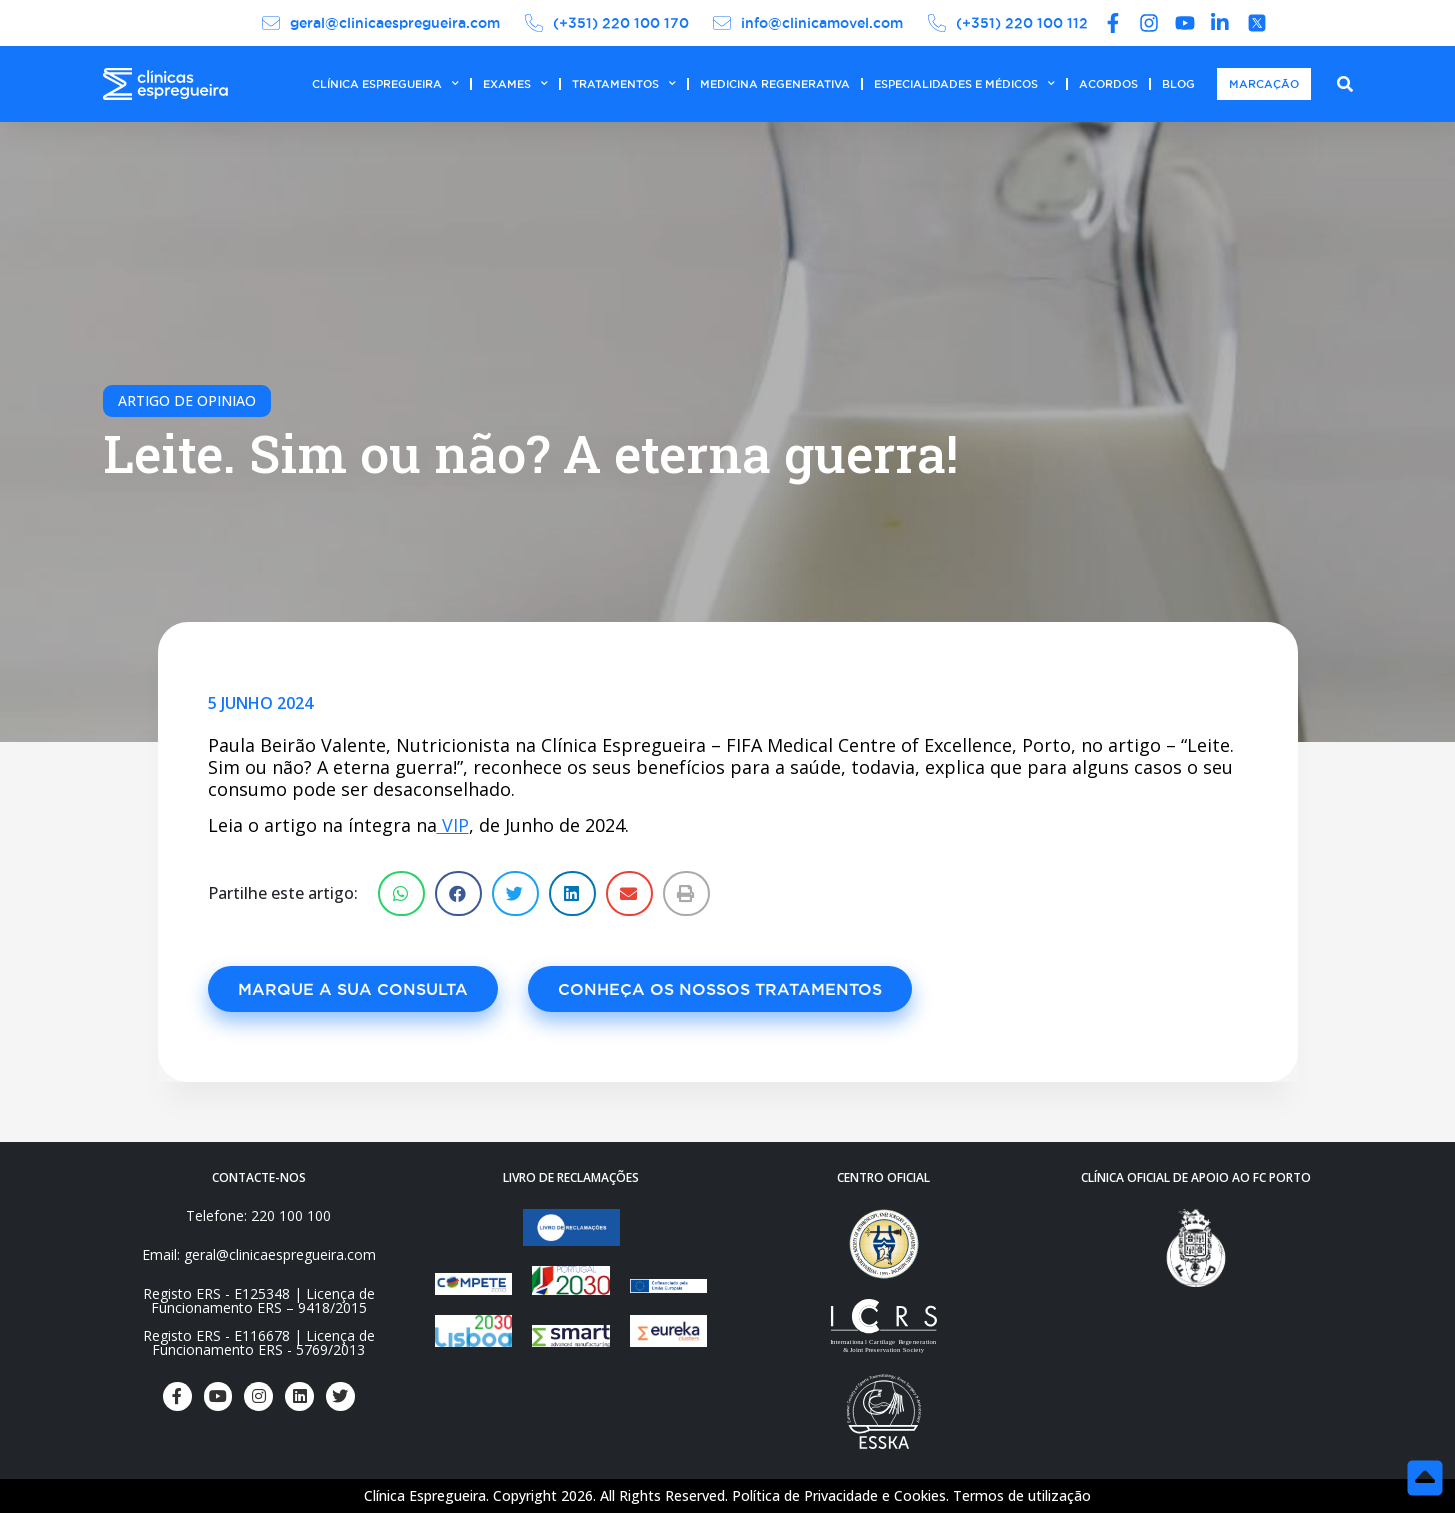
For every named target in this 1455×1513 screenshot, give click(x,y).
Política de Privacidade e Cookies (839, 1495)
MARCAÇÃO (1264, 84)
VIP (453, 825)
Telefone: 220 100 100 (258, 1215)
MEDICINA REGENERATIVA (775, 84)
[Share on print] (686, 893)
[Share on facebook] (458, 893)
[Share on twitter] (515, 893)
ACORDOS (1108, 84)
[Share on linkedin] (572, 893)
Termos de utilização (1022, 1495)
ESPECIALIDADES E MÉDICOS (964, 84)
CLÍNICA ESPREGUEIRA (385, 84)
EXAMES (515, 84)
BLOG (1178, 84)
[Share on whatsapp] (401, 893)
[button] (353, 989)
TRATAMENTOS (624, 84)
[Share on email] (629, 893)
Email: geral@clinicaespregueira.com (259, 1254)
